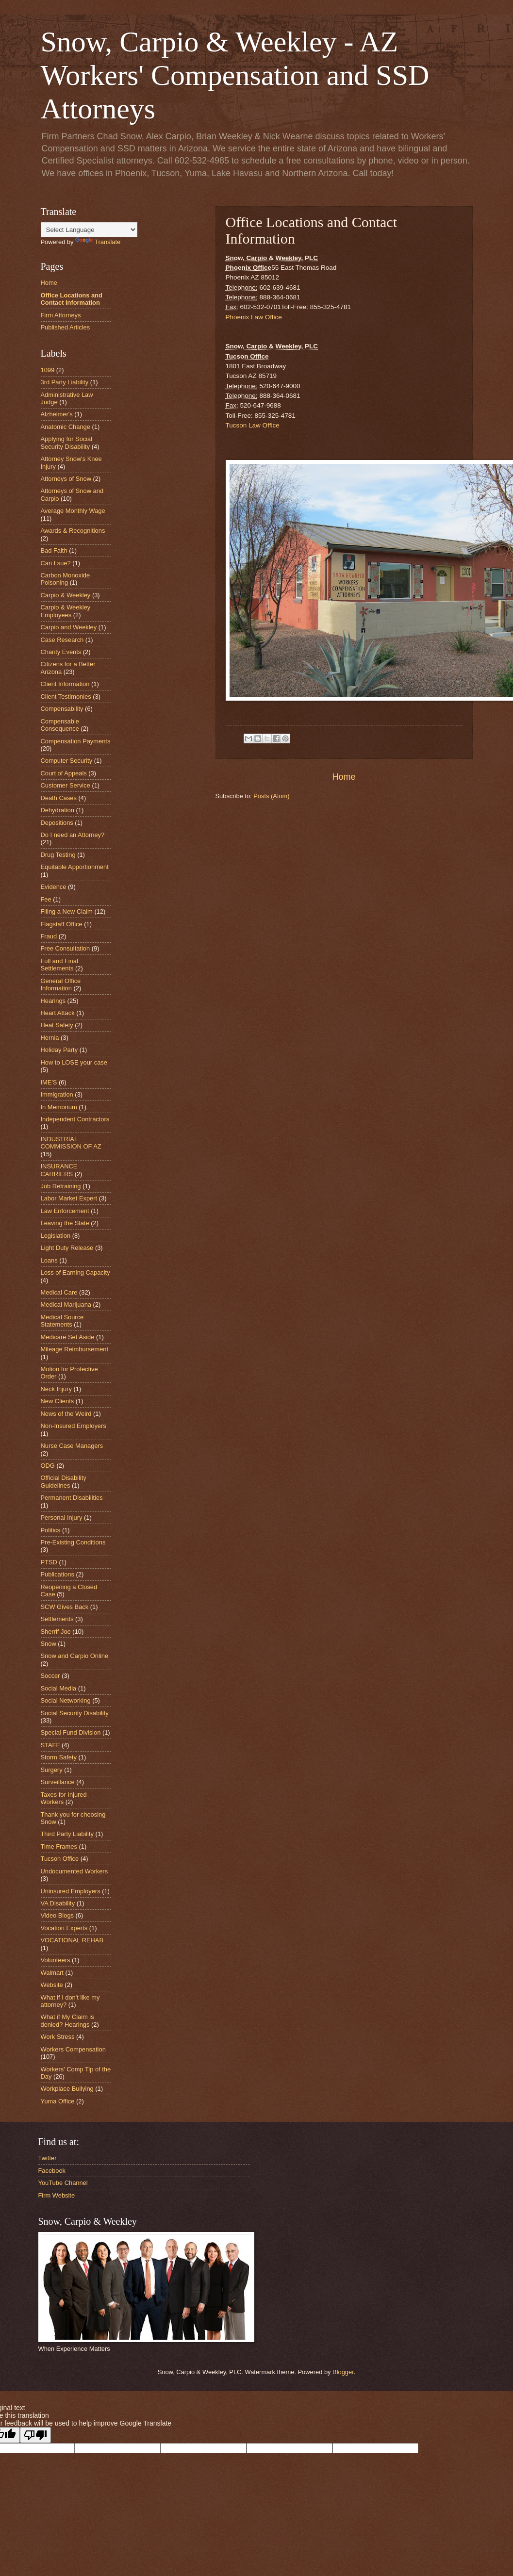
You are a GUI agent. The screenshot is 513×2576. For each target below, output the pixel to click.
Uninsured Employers (70, 1891)
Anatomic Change (65, 426)
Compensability (62, 708)
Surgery (52, 1769)
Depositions (57, 822)
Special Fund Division (71, 1732)
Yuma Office (58, 2101)
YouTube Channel (63, 2182)
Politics (51, 1530)
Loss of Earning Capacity (75, 1272)
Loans (49, 1260)
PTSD (49, 1562)
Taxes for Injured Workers (64, 1798)
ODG (48, 1465)
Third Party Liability (67, 1834)
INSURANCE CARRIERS (59, 1170)
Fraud (49, 936)
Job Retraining (61, 1186)
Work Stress (58, 2036)
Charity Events (61, 652)
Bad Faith (54, 550)
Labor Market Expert (69, 1198)
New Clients (57, 1401)
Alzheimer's (57, 414)
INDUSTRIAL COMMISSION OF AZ (71, 1142)
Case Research (62, 639)
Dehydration (57, 810)
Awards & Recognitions (73, 530)
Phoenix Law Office (254, 317)
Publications (57, 1574)
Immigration (57, 1094)
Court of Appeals (64, 773)
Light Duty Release (67, 1247)
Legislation (56, 1235)
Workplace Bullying (67, 2088)
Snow (48, 1643)
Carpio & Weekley (66, 595)
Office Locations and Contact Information (71, 299)
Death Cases (59, 798)
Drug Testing (58, 854)
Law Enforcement (65, 1210)
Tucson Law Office (253, 425)
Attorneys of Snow (66, 478)
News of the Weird (66, 1413)
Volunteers (55, 1960)
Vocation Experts (64, 1928)
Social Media (59, 1688)
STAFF (50, 1745)
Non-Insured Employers (73, 1425)
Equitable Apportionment (75, 866)
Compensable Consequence (60, 725)
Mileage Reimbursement (75, 1349)
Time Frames (59, 1846)
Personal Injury (62, 1517)
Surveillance (58, 1782)
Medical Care (59, 1292)
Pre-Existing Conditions (73, 1542)
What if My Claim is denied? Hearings (67, 2020)
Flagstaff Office (62, 924)
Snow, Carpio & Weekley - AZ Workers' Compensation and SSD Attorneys (235, 75)
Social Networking (66, 1700)
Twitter (47, 2158)
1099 (48, 370)
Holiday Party (59, 1049)
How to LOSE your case (74, 1062)
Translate (97, 242)
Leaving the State (65, 1223)
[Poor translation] (35, 2435)
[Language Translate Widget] (89, 229)
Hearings (53, 1000)
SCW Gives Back (65, 1606)
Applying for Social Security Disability (67, 442)
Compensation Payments (76, 741)
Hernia (50, 1037)
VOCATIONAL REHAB (72, 1940)
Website (52, 1984)
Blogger (343, 2372)
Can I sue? (56, 563)
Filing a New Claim (67, 911)
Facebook (52, 2170)
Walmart (52, 1972)
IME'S (49, 1082)
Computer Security (67, 760)
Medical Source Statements (62, 1320)
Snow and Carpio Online (75, 1655)
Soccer (50, 1675)
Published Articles (65, 327)
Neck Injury (56, 1389)
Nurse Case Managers (72, 1445)
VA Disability (58, 1903)
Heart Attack (58, 1013)
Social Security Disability (75, 1713)
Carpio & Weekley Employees (66, 611)
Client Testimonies (66, 696)
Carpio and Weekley (69, 627)
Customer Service (65, 785)
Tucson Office (60, 1858)
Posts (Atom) (271, 796)
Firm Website (56, 2195)
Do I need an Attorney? (73, 834)
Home (343, 777)
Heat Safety (57, 1025)
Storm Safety (59, 1757)
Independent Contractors (75, 1119)
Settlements (57, 1619)
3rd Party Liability (65, 382)
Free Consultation (65, 948)
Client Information (65, 684)
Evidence (53, 886)
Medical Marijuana (66, 1304)
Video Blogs (57, 1915)
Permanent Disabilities (72, 1497)
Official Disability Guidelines (63, 1481)
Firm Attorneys (61, 315)
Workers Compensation (73, 2049)
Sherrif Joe (56, 1631)
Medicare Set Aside (68, 1337)
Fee (46, 899)
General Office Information (61, 984)
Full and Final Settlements (59, 964)
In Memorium (59, 1107)
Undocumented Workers (74, 1871)
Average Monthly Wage (73, 510)
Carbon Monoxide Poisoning (65, 579)
